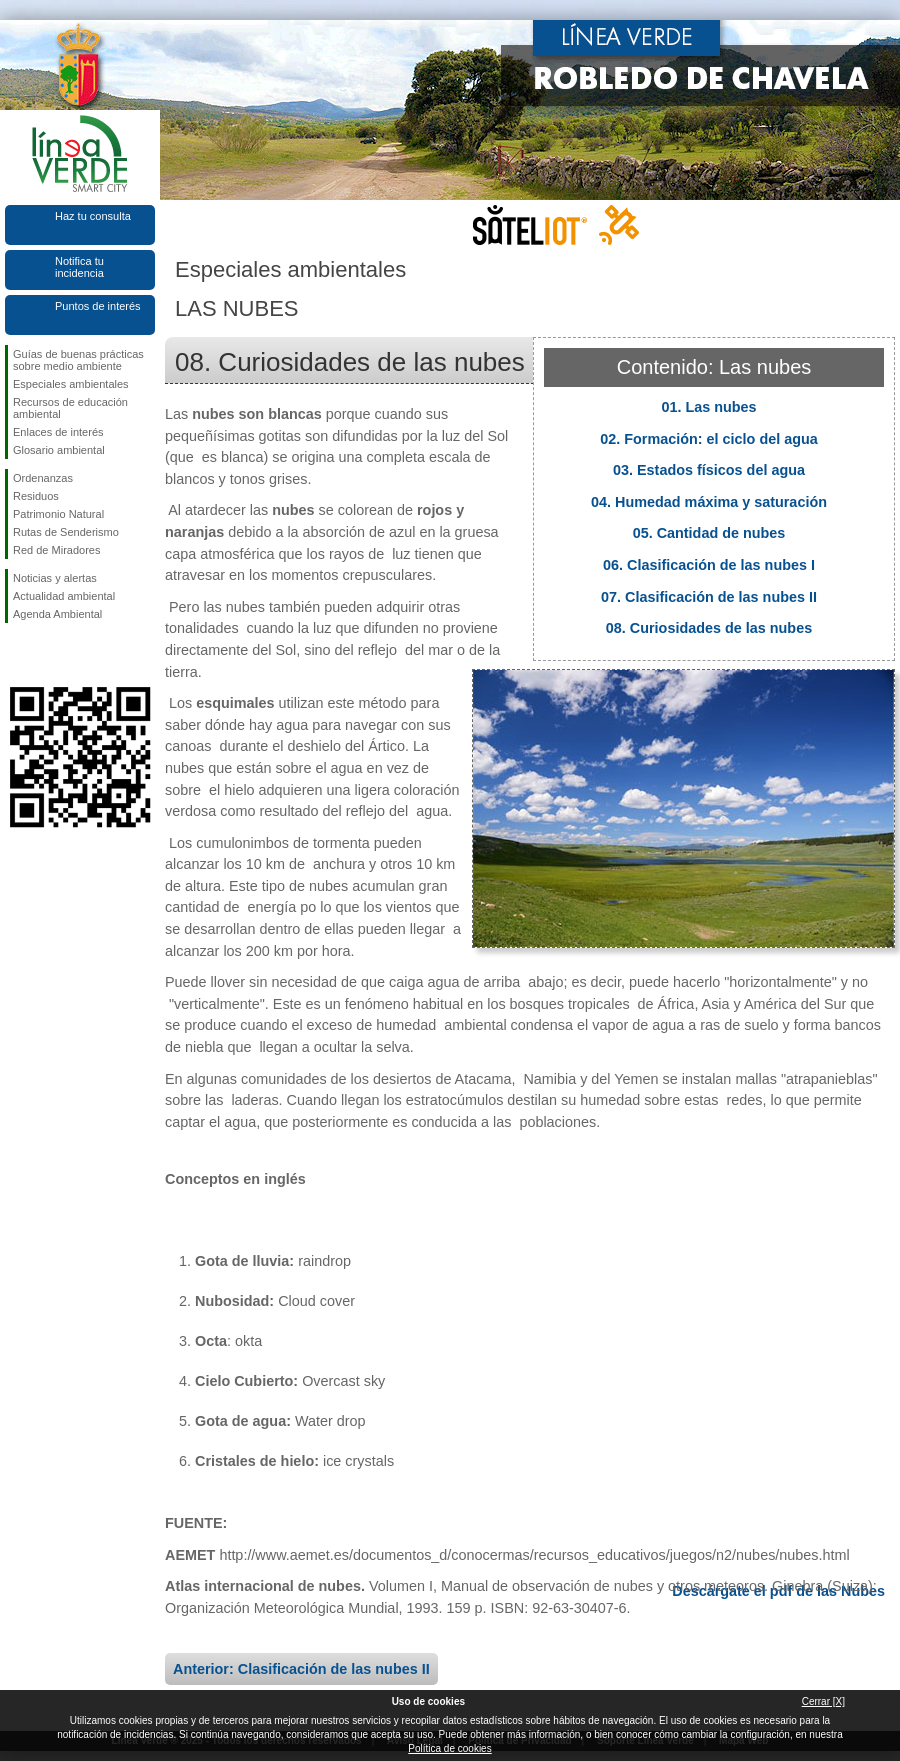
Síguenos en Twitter (50, 655)
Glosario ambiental (59, 450)
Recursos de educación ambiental (70, 408)
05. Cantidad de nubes (709, 533)
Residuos (36, 496)
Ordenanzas (43, 478)
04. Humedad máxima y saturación (709, 502)
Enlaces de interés (58, 432)
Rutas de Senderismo (66, 532)
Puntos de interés (98, 306)
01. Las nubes (708, 407)
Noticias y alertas (55, 578)
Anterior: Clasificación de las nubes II (301, 1669)
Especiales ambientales (71, 384)
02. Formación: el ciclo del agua (709, 439)
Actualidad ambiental (64, 596)
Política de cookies (449, 1748)
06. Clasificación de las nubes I (709, 565)
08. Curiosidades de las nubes (709, 628)
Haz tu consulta (93, 216)
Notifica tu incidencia (79, 267)
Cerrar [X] (823, 1701)
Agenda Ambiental (57, 614)
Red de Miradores (56, 550)
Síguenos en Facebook (17, 655)
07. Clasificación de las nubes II (709, 597)
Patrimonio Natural (58, 514)
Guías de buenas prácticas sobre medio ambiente (78, 360)
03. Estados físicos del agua (709, 470)
